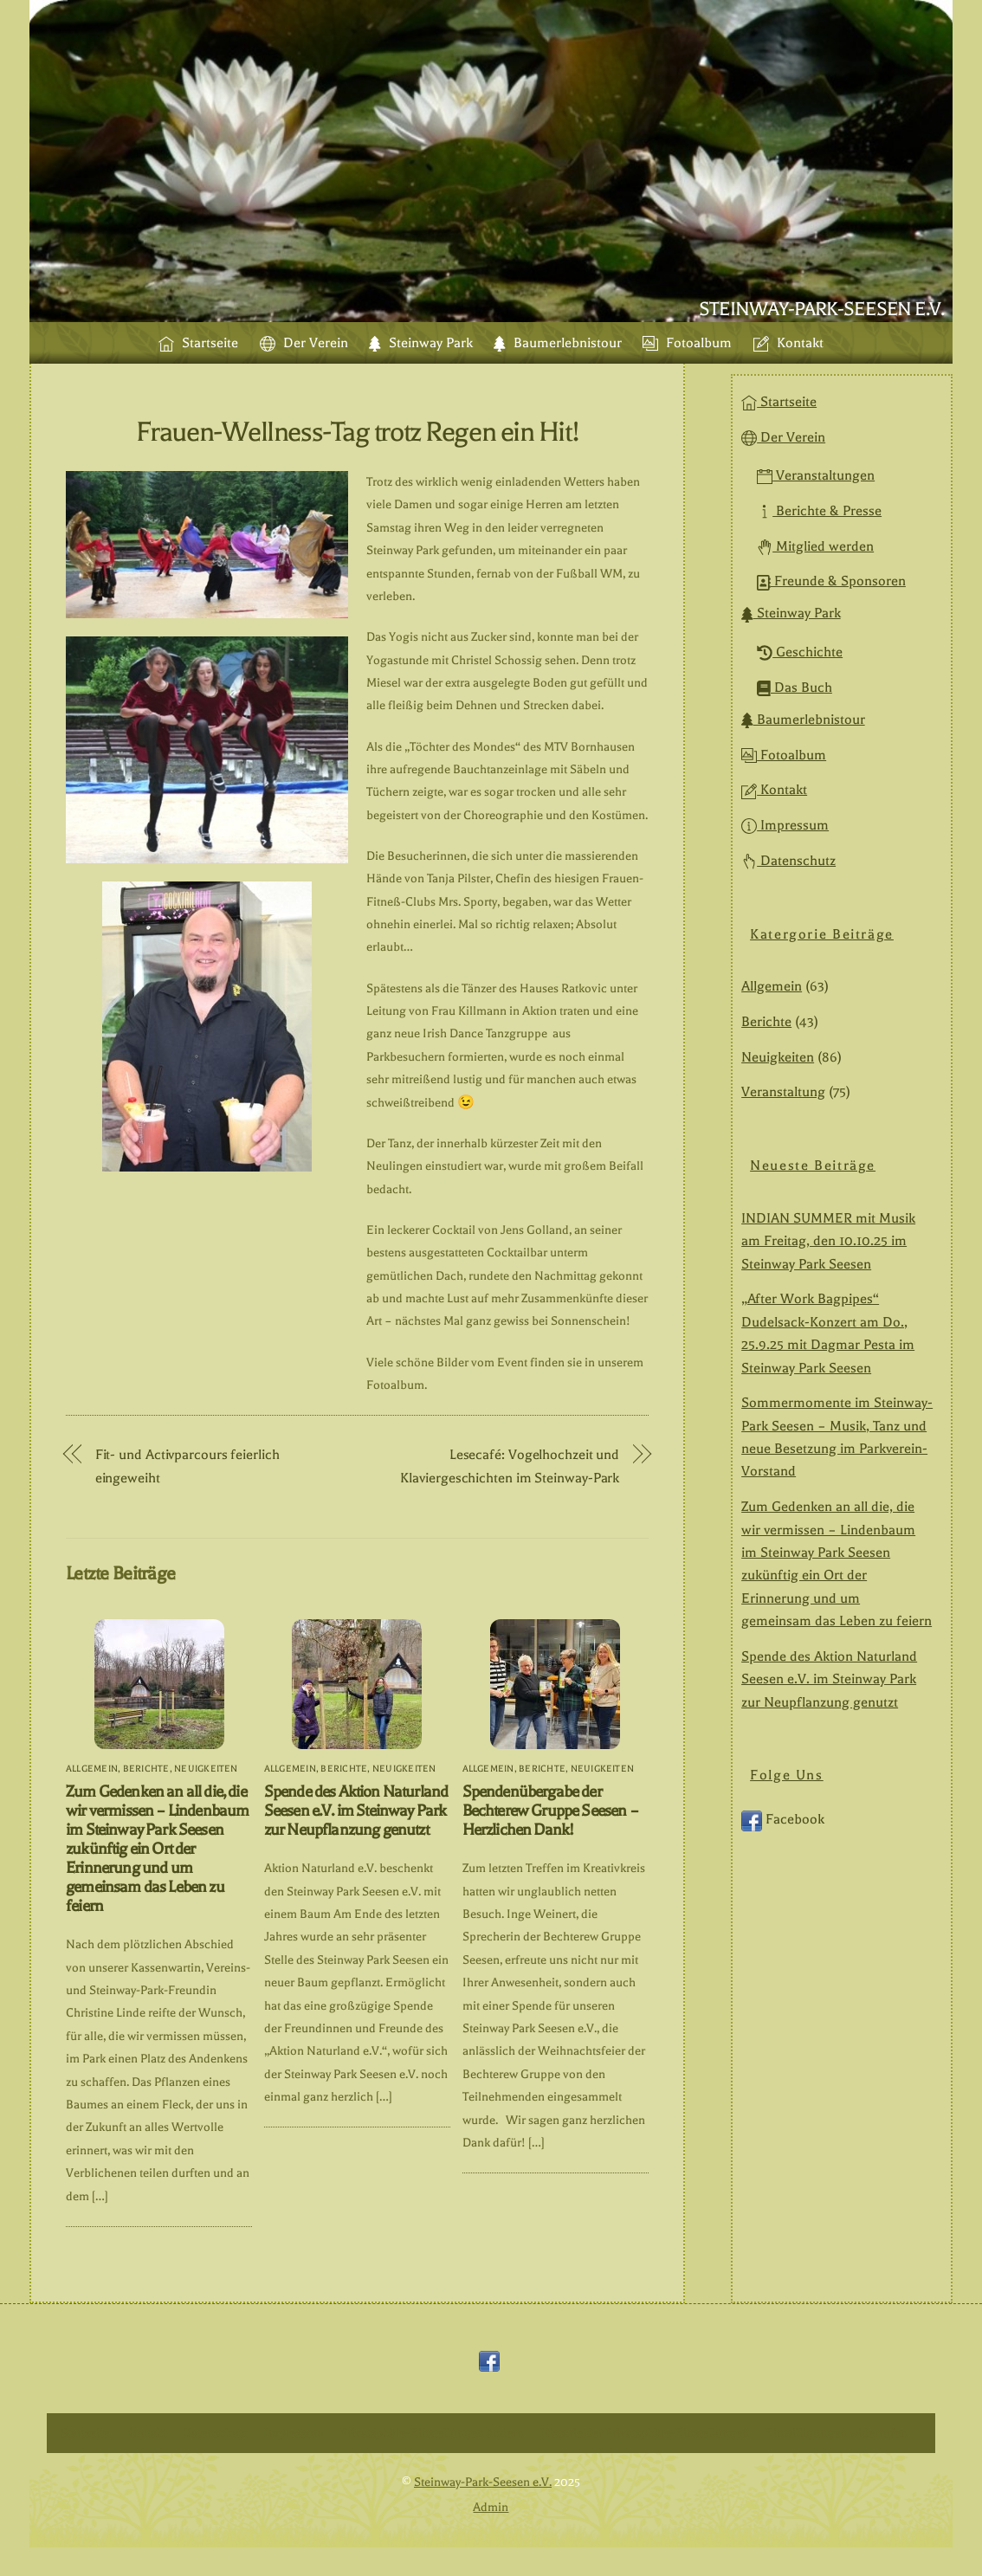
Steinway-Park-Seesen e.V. (483, 2482)
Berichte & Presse (819, 511)
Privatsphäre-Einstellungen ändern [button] (432, 2432)
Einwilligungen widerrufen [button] (837, 2432)
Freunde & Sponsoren (831, 582)
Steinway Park (421, 343)
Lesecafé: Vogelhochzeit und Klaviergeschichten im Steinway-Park (509, 1465)
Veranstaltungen (816, 475)
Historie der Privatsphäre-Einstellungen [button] (644, 2432)
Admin (490, 2507)
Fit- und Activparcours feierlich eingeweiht (187, 1465)
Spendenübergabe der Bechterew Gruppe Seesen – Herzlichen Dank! (550, 1811)
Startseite (198, 343)
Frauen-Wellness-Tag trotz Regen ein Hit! (357, 432)
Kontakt (788, 343)
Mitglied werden (815, 546)
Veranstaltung (783, 1093)
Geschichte (800, 652)
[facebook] (489, 2361)
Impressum (785, 825)
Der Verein (304, 343)
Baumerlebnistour (558, 343)
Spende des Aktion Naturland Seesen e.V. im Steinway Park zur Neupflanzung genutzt (356, 1811)
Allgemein (92, 1769)
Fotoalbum (687, 343)
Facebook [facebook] (782, 1820)
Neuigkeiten (206, 1769)
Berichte (146, 1769)
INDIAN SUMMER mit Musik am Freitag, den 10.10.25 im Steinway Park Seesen (828, 1241)
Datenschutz (788, 860)
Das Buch (794, 687)
